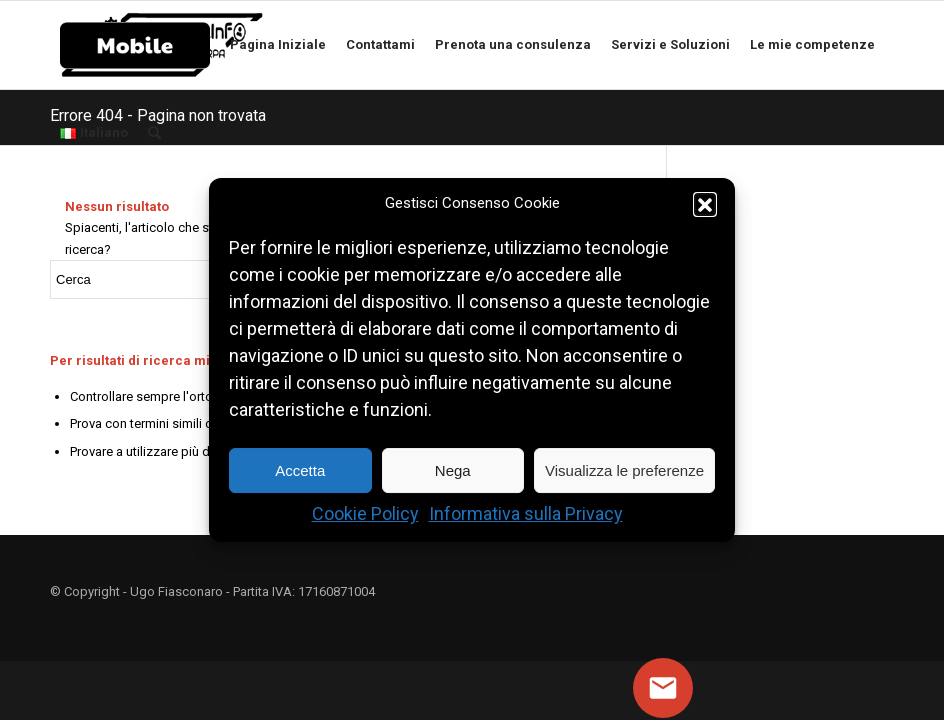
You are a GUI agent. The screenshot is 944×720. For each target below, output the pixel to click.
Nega (453, 470)
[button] (705, 204)
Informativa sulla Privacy (526, 514)
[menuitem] (135, 45)
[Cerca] (162, 133)
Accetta (300, 470)
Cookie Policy (365, 514)
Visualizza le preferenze (624, 470)
